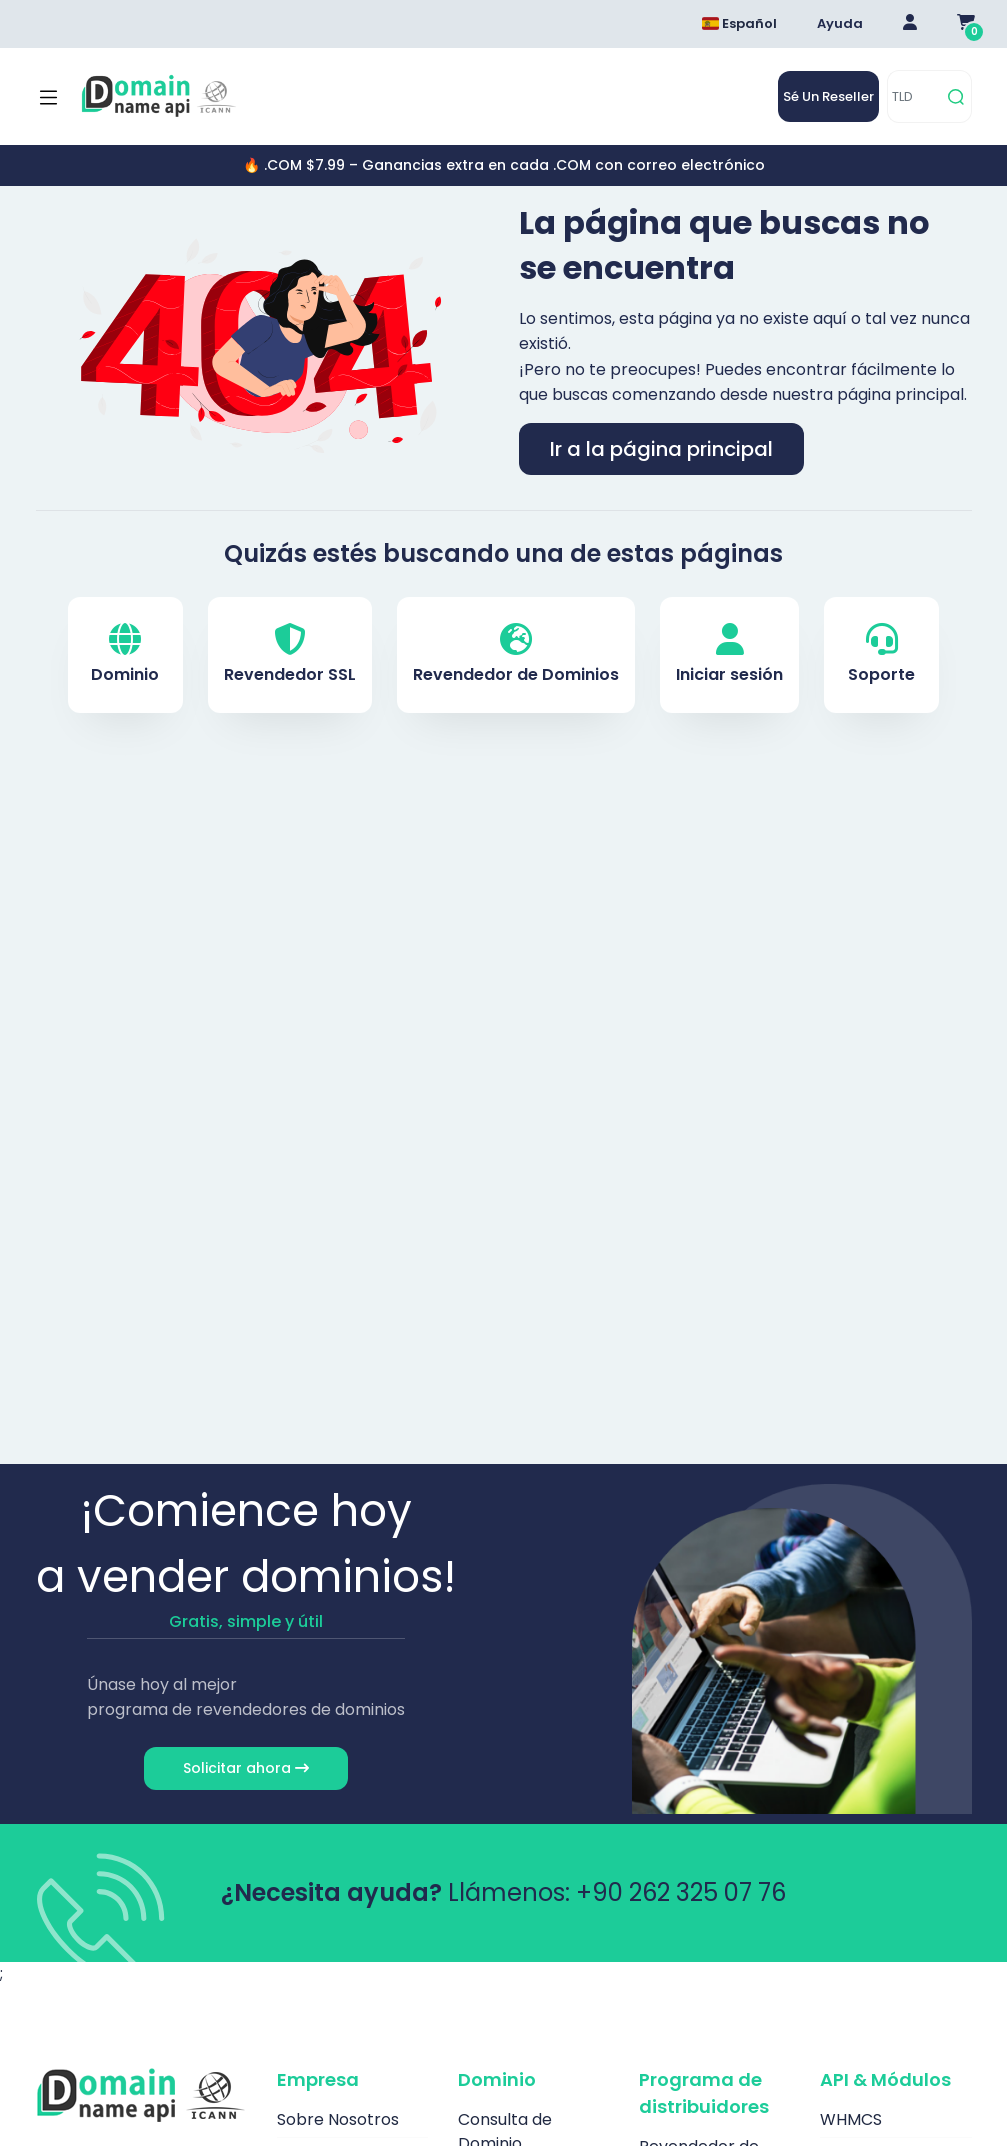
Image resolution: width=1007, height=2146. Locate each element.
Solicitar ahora (246, 1768)
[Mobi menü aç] (48, 97)
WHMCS (851, 2119)
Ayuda (840, 23)
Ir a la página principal (661, 449)
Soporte (881, 654)
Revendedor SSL (290, 654)
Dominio (125, 654)
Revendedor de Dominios (516, 654)
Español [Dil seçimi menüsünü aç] (739, 23)
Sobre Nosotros (338, 2119)
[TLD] (914, 96)
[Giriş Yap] (910, 24)
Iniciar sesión (729, 654)
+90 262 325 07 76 (681, 1892)
